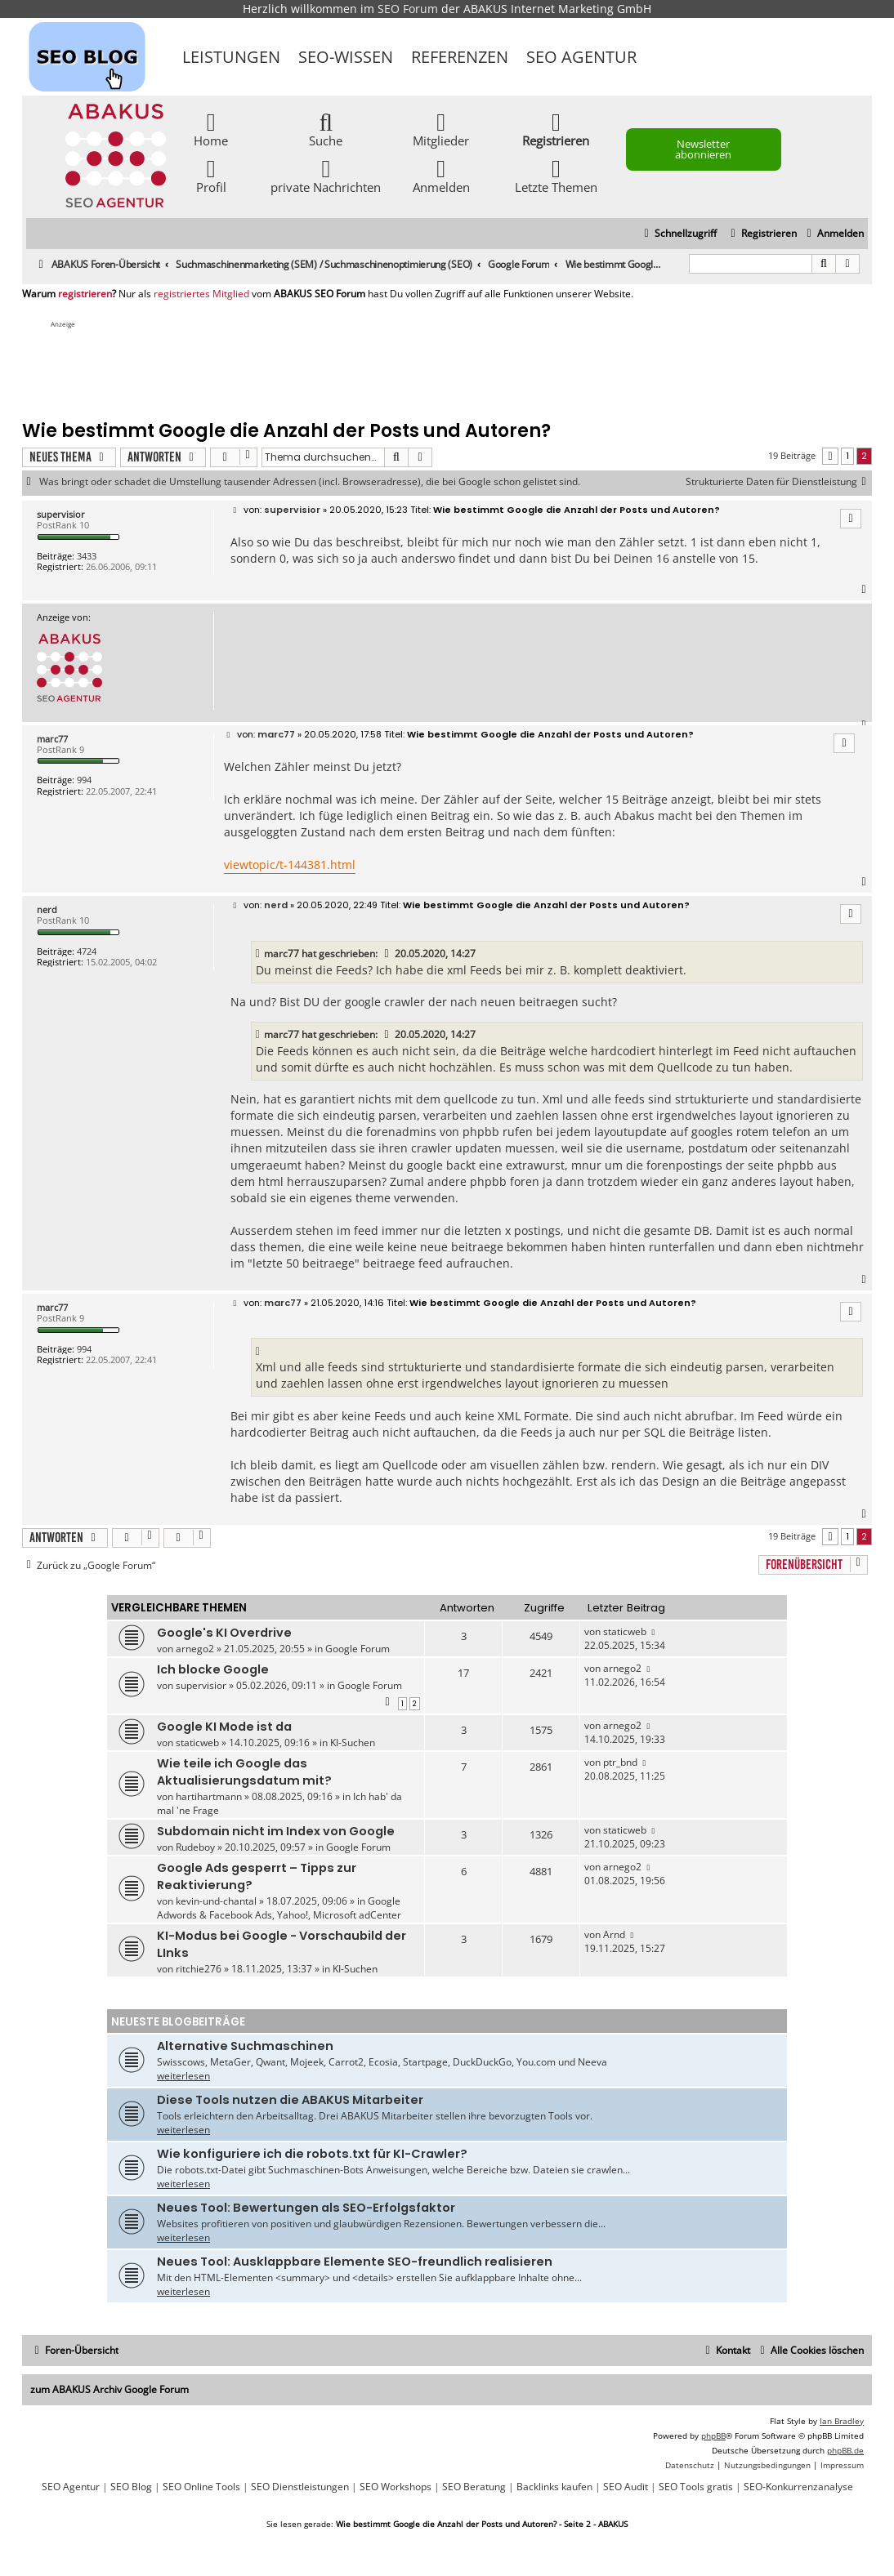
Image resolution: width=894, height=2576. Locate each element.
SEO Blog (131, 2487)
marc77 (52, 738)
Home (211, 128)
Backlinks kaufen (554, 2487)
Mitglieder (441, 128)
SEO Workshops (395, 2487)
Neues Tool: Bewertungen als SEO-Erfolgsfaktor (306, 2207)
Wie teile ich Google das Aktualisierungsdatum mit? (244, 1772)
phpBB (713, 2435)
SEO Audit (625, 2487)
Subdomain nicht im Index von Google (276, 1831)
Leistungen (231, 57)
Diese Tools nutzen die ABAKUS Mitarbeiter (290, 2100)
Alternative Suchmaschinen (245, 2046)
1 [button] (847, 455)
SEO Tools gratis (696, 2487)
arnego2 (195, 1649)
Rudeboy (195, 1847)
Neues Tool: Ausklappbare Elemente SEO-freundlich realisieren (354, 2261)
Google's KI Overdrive (224, 1632)
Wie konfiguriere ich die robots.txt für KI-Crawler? (312, 2154)
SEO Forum (408, 8)
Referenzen (459, 57)
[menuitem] (833, 234)
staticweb (624, 1631)
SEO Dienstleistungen (300, 2487)
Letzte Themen (556, 175)
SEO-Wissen (345, 57)
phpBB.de (845, 2450)
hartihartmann (209, 1796)
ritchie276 (198, 1969)
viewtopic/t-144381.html (289, 864)
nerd (47, 909)
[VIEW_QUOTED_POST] (387, 954)
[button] (830, 456)
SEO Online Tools (201, 2487)
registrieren (85, 294)
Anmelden (441, 175)
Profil (211, 175)
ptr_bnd (620, 1762)
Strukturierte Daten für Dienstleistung (779, 481)
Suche (325, 128)
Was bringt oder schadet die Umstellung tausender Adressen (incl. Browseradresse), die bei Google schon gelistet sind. (309, 481)
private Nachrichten (325, 175)
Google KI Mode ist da (224, 1726)
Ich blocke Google (213, 1669)
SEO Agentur (581, 57)
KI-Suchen (352, 1742)
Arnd (614, 1934)
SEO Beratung (474, 2487)
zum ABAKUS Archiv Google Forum (109, 2389)
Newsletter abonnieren (703, 149)
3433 (86, 555)
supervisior (61, 514)
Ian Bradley (842, 2421)
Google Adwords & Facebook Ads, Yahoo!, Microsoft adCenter (279, 1908)
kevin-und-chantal (216, 1901)
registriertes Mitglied (201, 294)
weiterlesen (183, 2076)
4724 (86, 951)
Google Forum (357, 1649)
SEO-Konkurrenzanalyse (798, 2487)
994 (84, 779)
